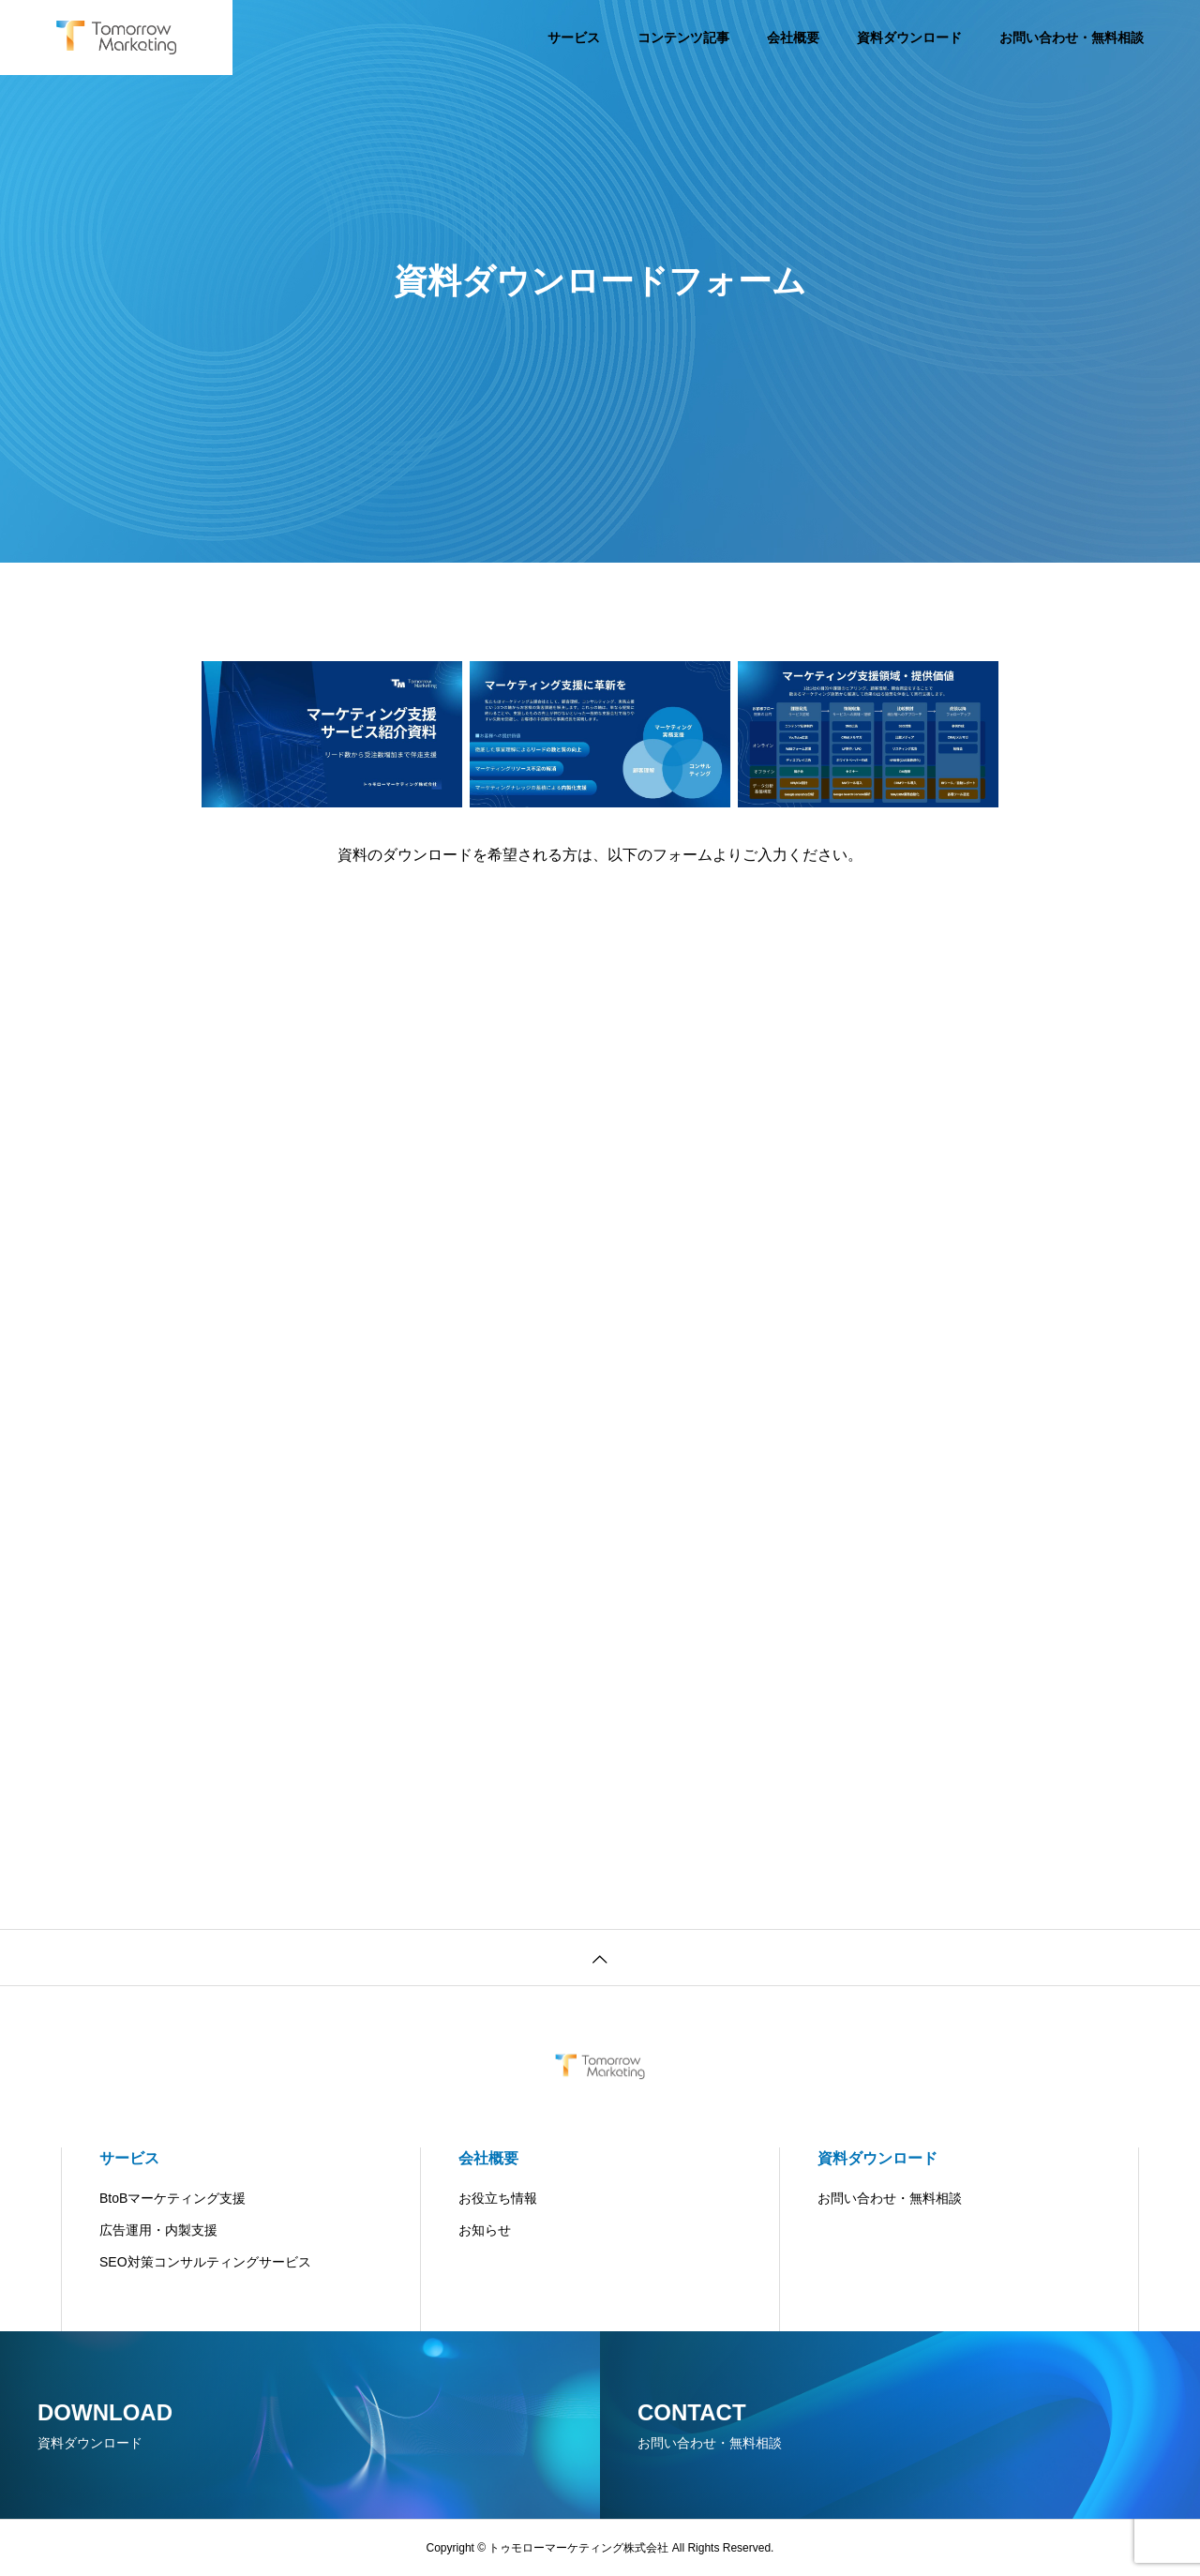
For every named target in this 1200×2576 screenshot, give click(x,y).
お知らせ (484, 2229)
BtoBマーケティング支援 (172, 2198)
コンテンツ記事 (683, 37)
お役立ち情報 (497, 2198)
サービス (574, 37)
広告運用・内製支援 (158, 2229)
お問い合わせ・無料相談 (1071, 37)
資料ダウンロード (909, 37)
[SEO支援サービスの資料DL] (596, 1344)
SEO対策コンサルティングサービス (205, 2261)
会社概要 (793, 37)
